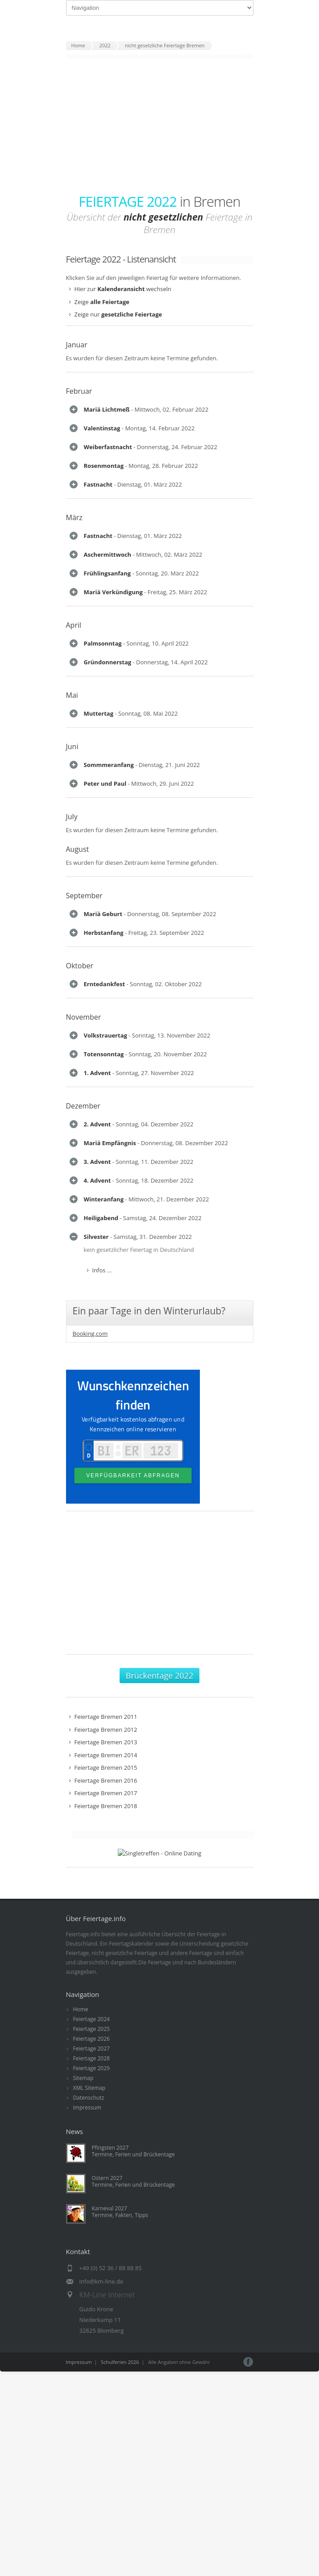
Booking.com (90, 2463)
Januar (76, 345)
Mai (72, 1154)
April (74, 983)
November (83, 1752)
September (84, 1483)
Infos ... (102, 452)
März (74, 719)
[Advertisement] (159, 125)
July (72, 1404)
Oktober (80, 1654)
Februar (79, 391)
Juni (72, 1242)
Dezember (83, 1979)
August (77, 1437)
